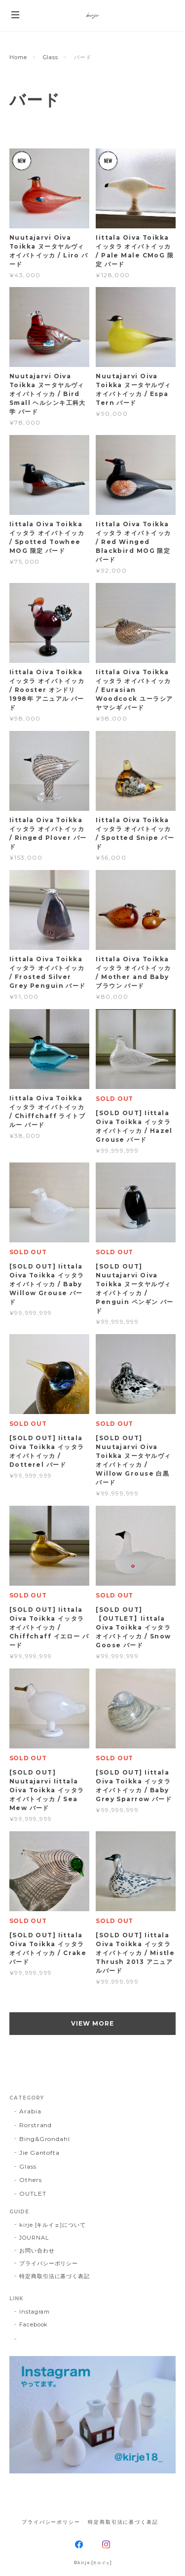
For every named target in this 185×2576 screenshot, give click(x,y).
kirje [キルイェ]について (52, 2224)
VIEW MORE (92, 2023)
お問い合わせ (37, 2250)
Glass (51, 57)
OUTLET (32, 2193)
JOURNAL (34, 2237)
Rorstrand (35, 2125)
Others (30, 2179)
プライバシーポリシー (48, 2263)
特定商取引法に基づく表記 (54, 2276)
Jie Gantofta (39, 2152)
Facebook (33, 2324)
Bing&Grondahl (44, 2138)
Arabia (30, 2111)
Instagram (34, 2311)
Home (18, 57)
